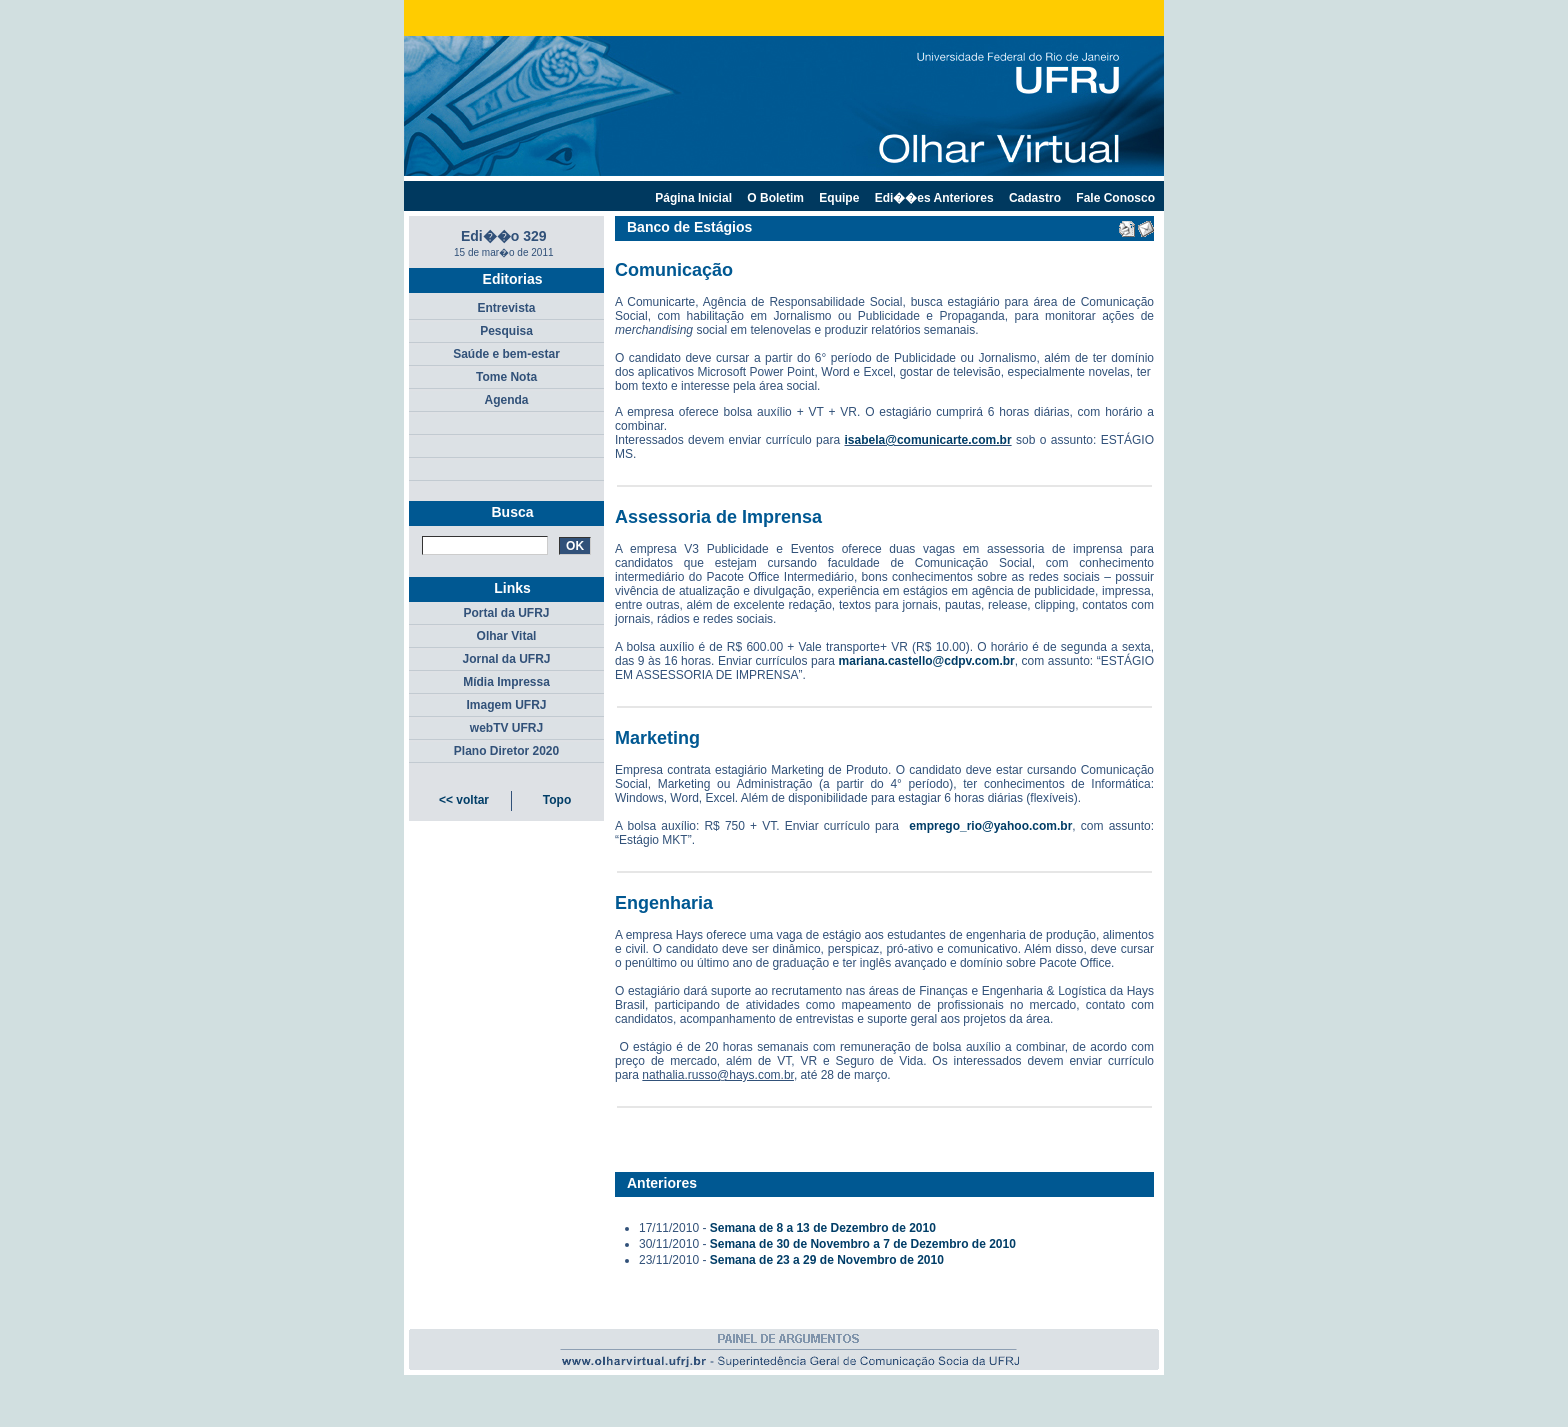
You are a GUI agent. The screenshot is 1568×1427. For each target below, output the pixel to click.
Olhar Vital (507, 636)
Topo (557, 800)
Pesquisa (506, 331)
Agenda (506, 400)
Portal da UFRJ (506, 613)
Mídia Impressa (506, 682)
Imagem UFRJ (506, 705)
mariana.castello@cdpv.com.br (927, 661)
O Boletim (775, 198)
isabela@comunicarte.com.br (928, 440)
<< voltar (464, 800)
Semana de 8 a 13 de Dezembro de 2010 (823, 1228)
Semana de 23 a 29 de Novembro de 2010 (827, 1260)
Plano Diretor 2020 (506, 751)
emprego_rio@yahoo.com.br (990, 826)
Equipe (839, 198)
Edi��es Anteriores (934, 198)
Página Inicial (693, 198)
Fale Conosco (1115, 198)
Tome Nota (506, 377)
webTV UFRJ (506, 728)
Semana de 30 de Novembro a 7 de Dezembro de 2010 (863, 1244)
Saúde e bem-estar (506, 354)
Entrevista (506, 308)
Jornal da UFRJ (506, 659)
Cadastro (1035, 198)
